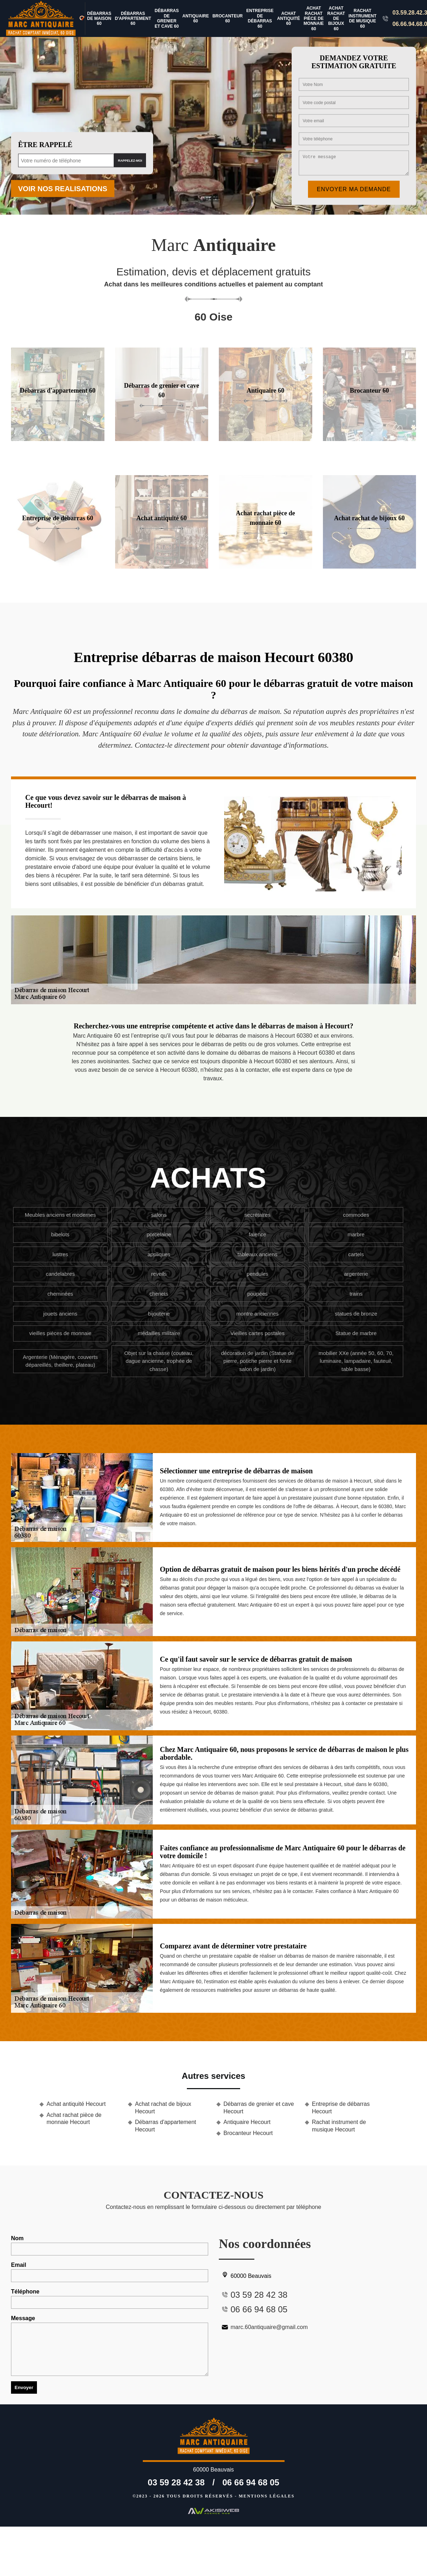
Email (109, 2272)
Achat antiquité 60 (288, 18)
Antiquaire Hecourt (247, 2122)
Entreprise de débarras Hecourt (341, 2107)
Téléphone (109, 2299)
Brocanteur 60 (227, 18)
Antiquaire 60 (195, 18)
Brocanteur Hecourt (248, 2133)
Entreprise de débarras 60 (260, 18)
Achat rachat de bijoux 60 (336, 18)
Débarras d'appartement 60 (133, 18)
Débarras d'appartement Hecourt (165, 2126)
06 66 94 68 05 (250, 2482)
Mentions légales (266, 2496)
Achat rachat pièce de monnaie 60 (314, 18)
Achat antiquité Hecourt (76, 2104)
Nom (109, 2245)
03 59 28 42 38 (176, 2482)
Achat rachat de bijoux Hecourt (163, 2107)
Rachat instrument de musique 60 (362, 18)
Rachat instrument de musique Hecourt (339, 2126)
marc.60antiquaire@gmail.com (263, 2327)
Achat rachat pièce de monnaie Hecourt (74, 2118)
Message (109, 2345)
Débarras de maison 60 (99, 18)
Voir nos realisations (62, 189)
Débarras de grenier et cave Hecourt (258, 2107)
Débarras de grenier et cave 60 (167, 18)
